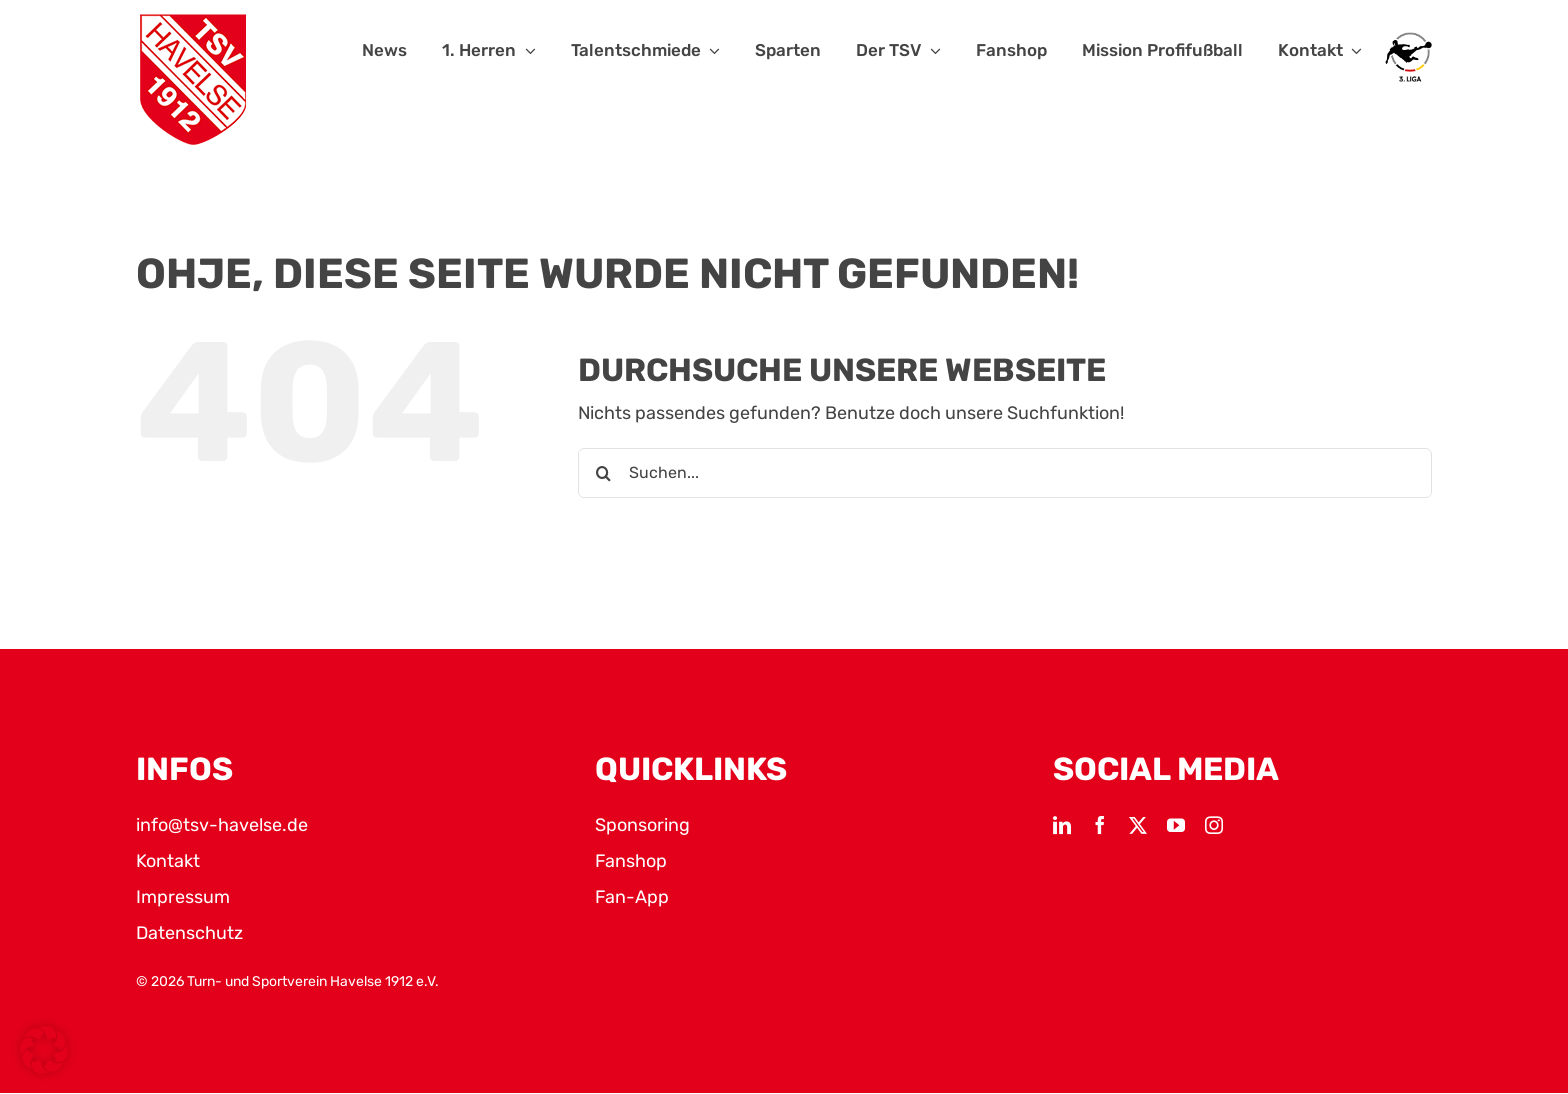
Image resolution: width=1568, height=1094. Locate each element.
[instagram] (1214, 825)
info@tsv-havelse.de (222, 825)
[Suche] (603, 473)
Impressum (183, 897)
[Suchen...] (1005, 473)
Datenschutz (189, 933)
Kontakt (168, 861)
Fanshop (631, 861)
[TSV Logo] (193, 80)
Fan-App (632, 897)
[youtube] (1176, 825)
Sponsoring (642, 825)
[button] (44, 1050)
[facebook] (1100, 825)
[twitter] (1138, 825)
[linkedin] (1062, 825)
